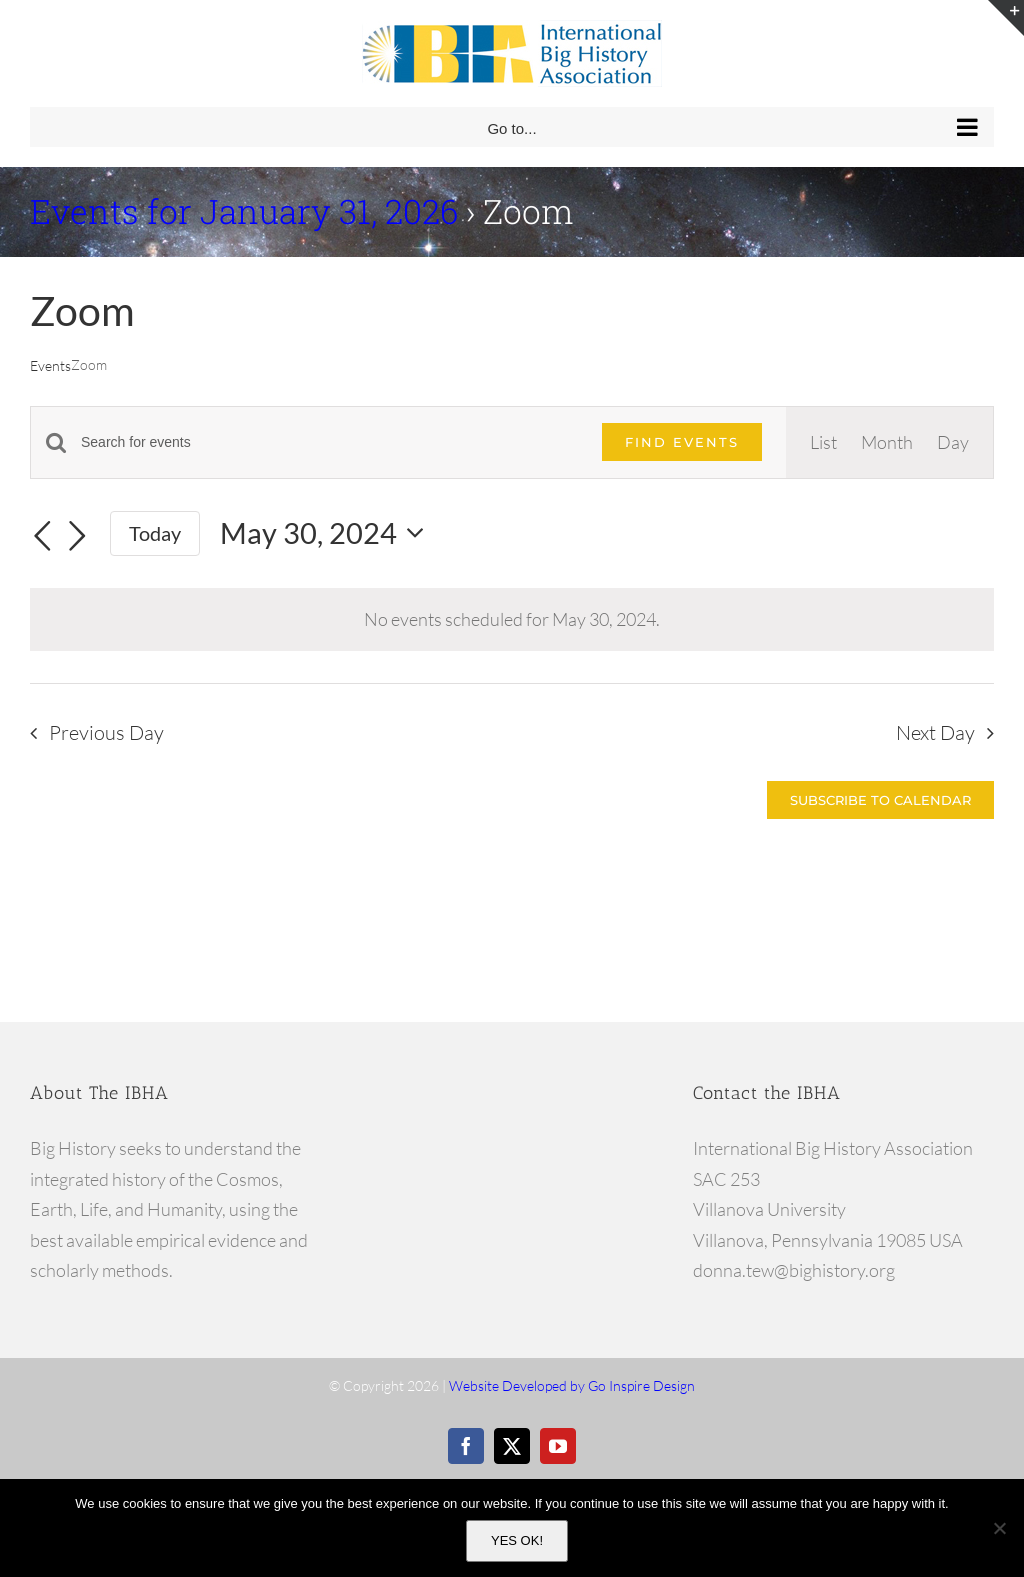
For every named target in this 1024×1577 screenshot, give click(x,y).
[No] (999, 1528)
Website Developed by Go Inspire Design (572, 1385)
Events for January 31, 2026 (244, 211)
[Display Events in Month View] (887, 442)
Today (155, 533)
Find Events (682, 442)
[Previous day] (42, 536)
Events (50, 365)
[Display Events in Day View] (953, 442)
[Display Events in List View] (823, 442)
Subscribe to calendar (880, 800)
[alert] (512, 619)
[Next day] (78, 536)
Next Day (935, 732)
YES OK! (517, 1540)
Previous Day (106, 732)
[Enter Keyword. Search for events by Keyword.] (329, 442)
